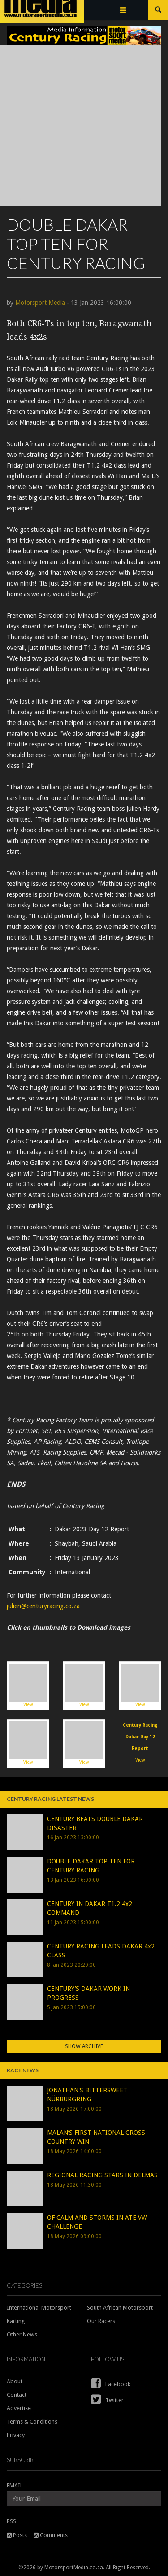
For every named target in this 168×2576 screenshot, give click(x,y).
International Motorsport (39, 2307)
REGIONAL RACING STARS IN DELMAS (102, 2175)
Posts (17, 2535)
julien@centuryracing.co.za (43, 1606)
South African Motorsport (120, 2307)
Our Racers (101, 2321)
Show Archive (84, 2046)
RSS (11, 2521)
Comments (51, 2535)
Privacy (16, 2435)
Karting (16, 2321)
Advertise (19, 2408)
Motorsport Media (40, 302)
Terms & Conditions (32, 2421)
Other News (22, 2334)
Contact (16, 2394)
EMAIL (15, 2485)
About (14, 2381)
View (28, 1685)
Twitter (107, 2400)
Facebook (110, 2384)
